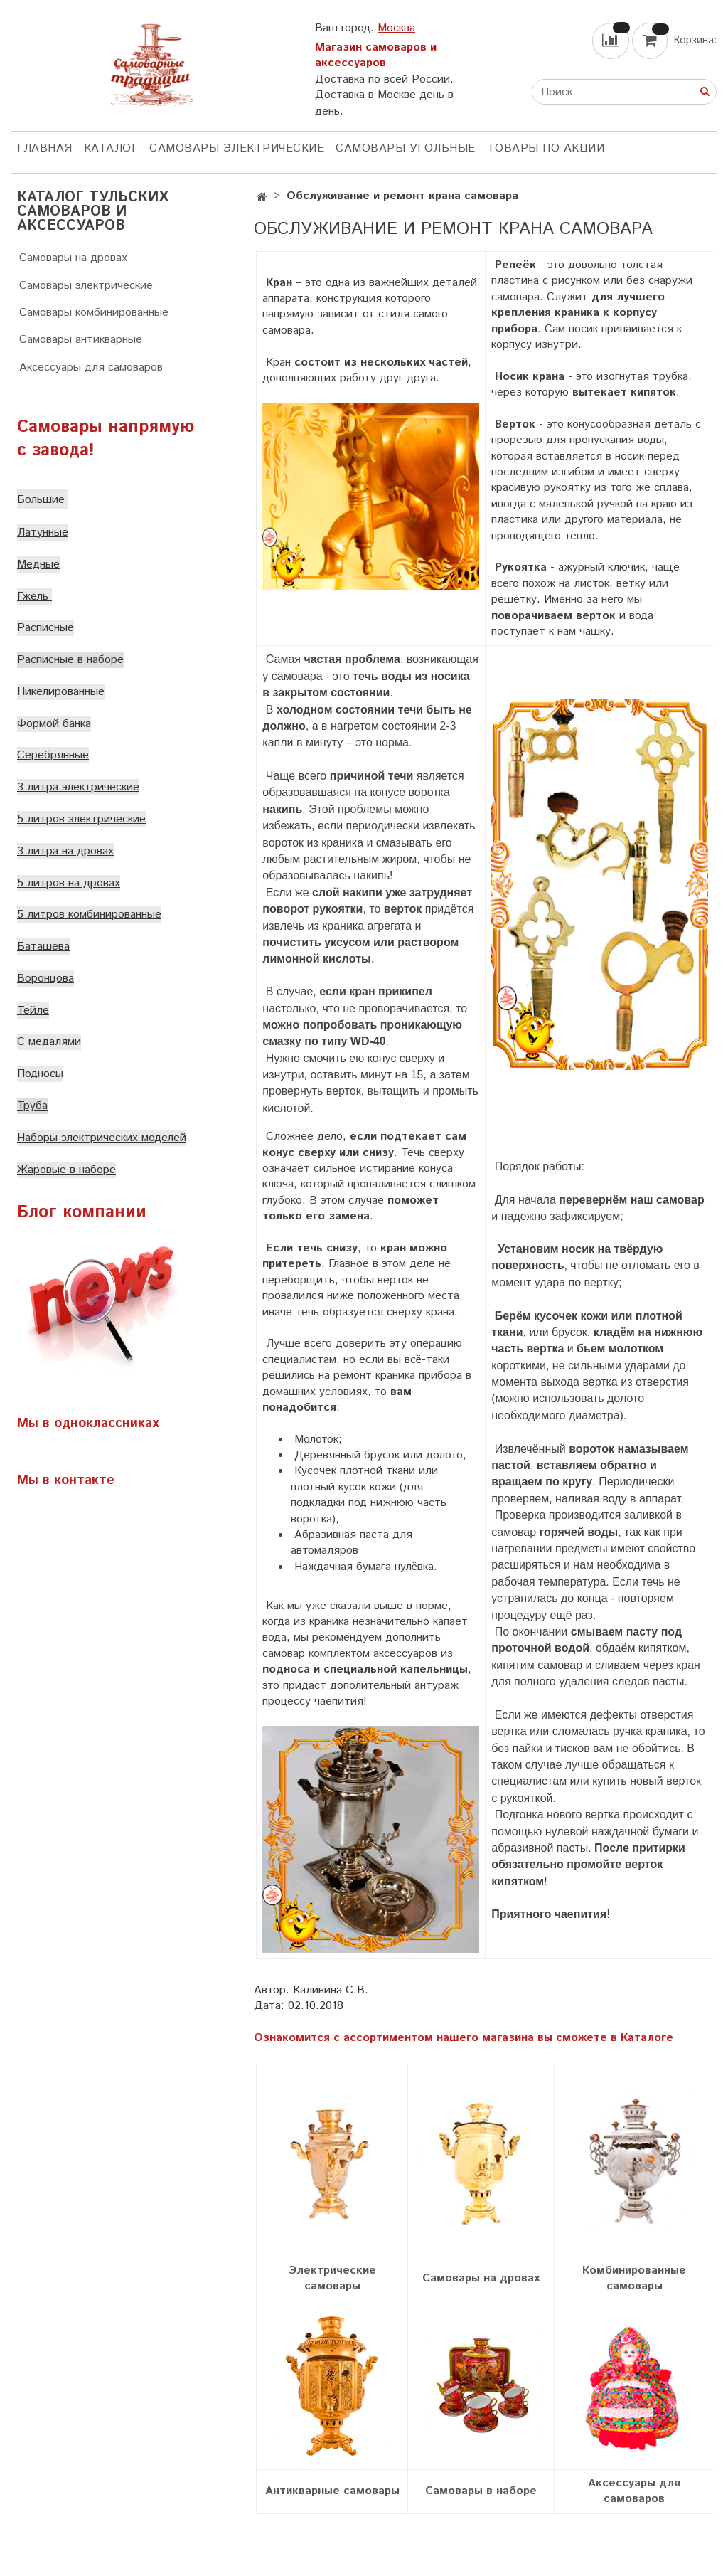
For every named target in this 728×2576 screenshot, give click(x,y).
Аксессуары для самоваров (91, 367)
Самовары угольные (406, 148)
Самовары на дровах (73, 258)
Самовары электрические (236, 148)
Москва (396, 28)
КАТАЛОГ (111, 148)
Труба (32, 1106)
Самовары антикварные (80, 340)
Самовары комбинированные (93, 312)
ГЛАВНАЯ (45, 148)
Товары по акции (546, 148)
